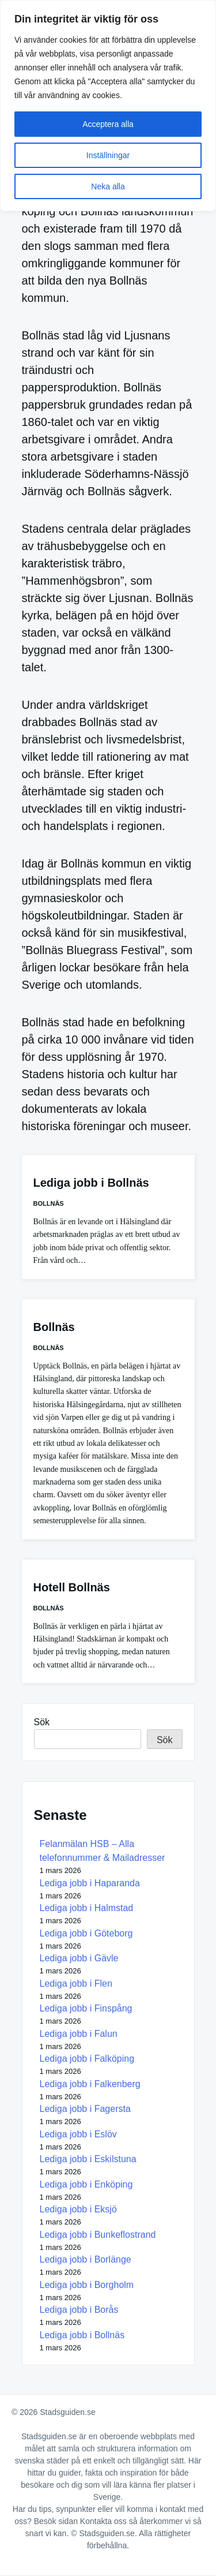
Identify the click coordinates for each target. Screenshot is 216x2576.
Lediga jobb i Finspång (86, 2008)
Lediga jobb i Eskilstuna (88, 2159)
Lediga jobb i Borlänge (85, 2259)
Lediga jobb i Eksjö (78, 2209)
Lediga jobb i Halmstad (87, 1908)
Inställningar (108, 155)
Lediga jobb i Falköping (87, 2058)
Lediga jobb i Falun (79, 2034)
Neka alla (107, 186)
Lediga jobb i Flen (76, 1983)
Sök (42, 1722)
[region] (108, 105)
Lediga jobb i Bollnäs (91, 1182)
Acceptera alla (108, 124)
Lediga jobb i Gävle (79, 1958)
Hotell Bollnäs (71, 1587)
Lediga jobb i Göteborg (86, 1933)
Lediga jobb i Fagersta (85, 2109)
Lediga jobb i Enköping (86, 2184)
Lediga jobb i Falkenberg (90, 2084)
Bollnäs (48, 1203)
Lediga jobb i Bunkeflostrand (98, 2234)
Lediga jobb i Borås (79, 2310)
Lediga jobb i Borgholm (87, 2285)
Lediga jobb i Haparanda (90, 1883)
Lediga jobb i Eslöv (78, 2134)
